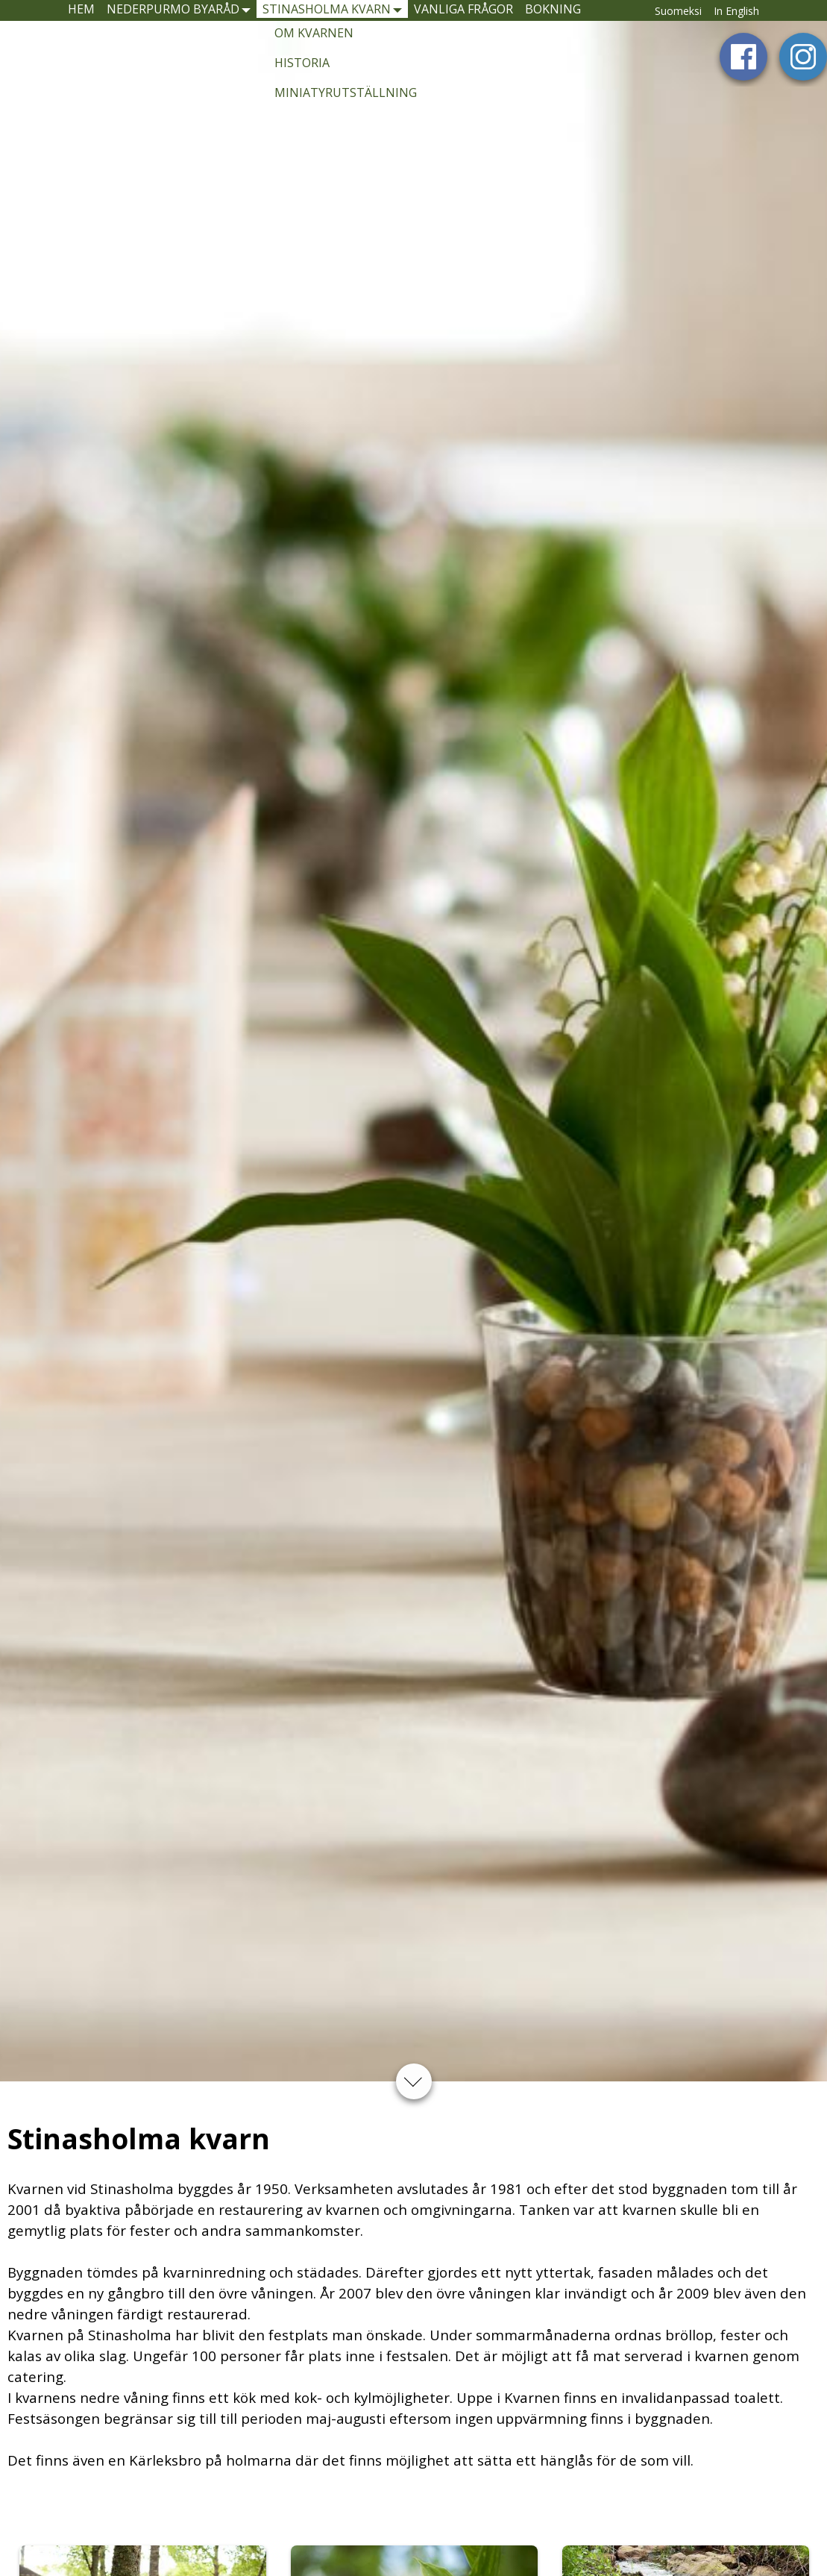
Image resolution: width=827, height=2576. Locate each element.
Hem (41, 16)
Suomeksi (728, 18)
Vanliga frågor (525, 16)
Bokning (642, 16)
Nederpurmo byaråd (161, 16)
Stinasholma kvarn (353, 16)
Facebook (743, 71)
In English (787, 18)
